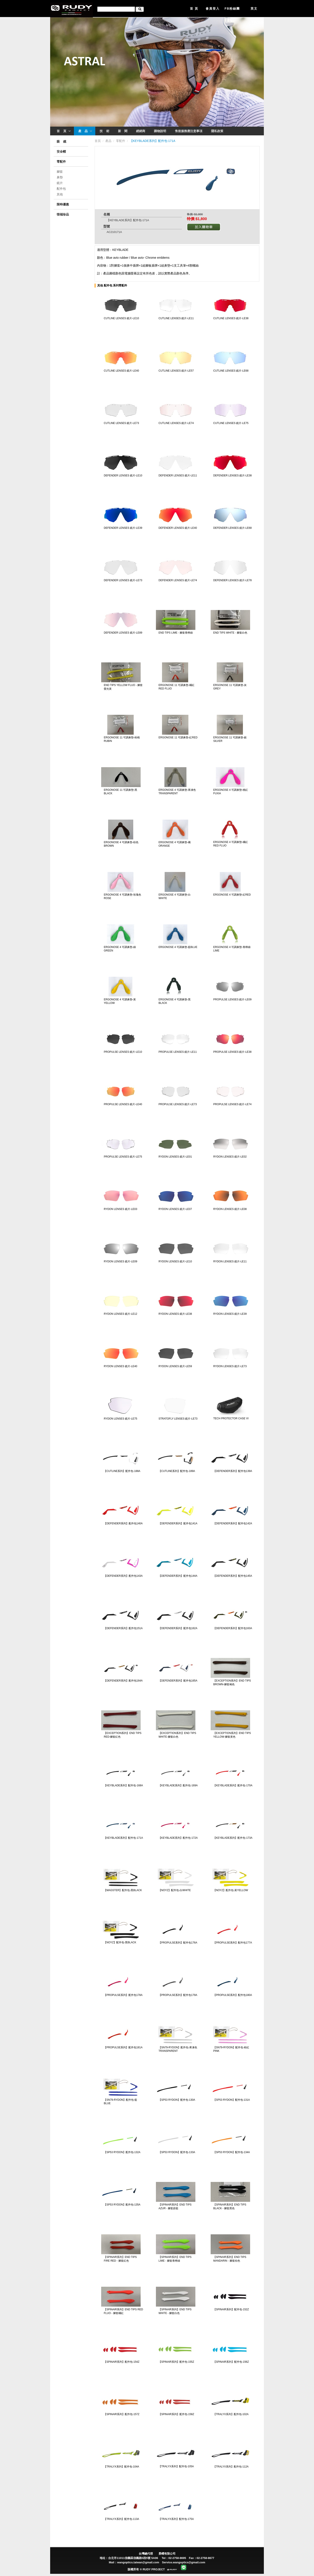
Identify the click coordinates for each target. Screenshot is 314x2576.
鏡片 (60, 183)
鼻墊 (60, 177)
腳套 (60, 171)
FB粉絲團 (232, 8)
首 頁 (194, 8)
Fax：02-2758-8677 (203, 2558)
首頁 (98, 141)
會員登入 (213, 8)
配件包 (61, 188)
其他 (60, 194)
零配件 (120, 141)
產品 (108, 141)
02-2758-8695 (177, 2558)
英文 (254, 8)
